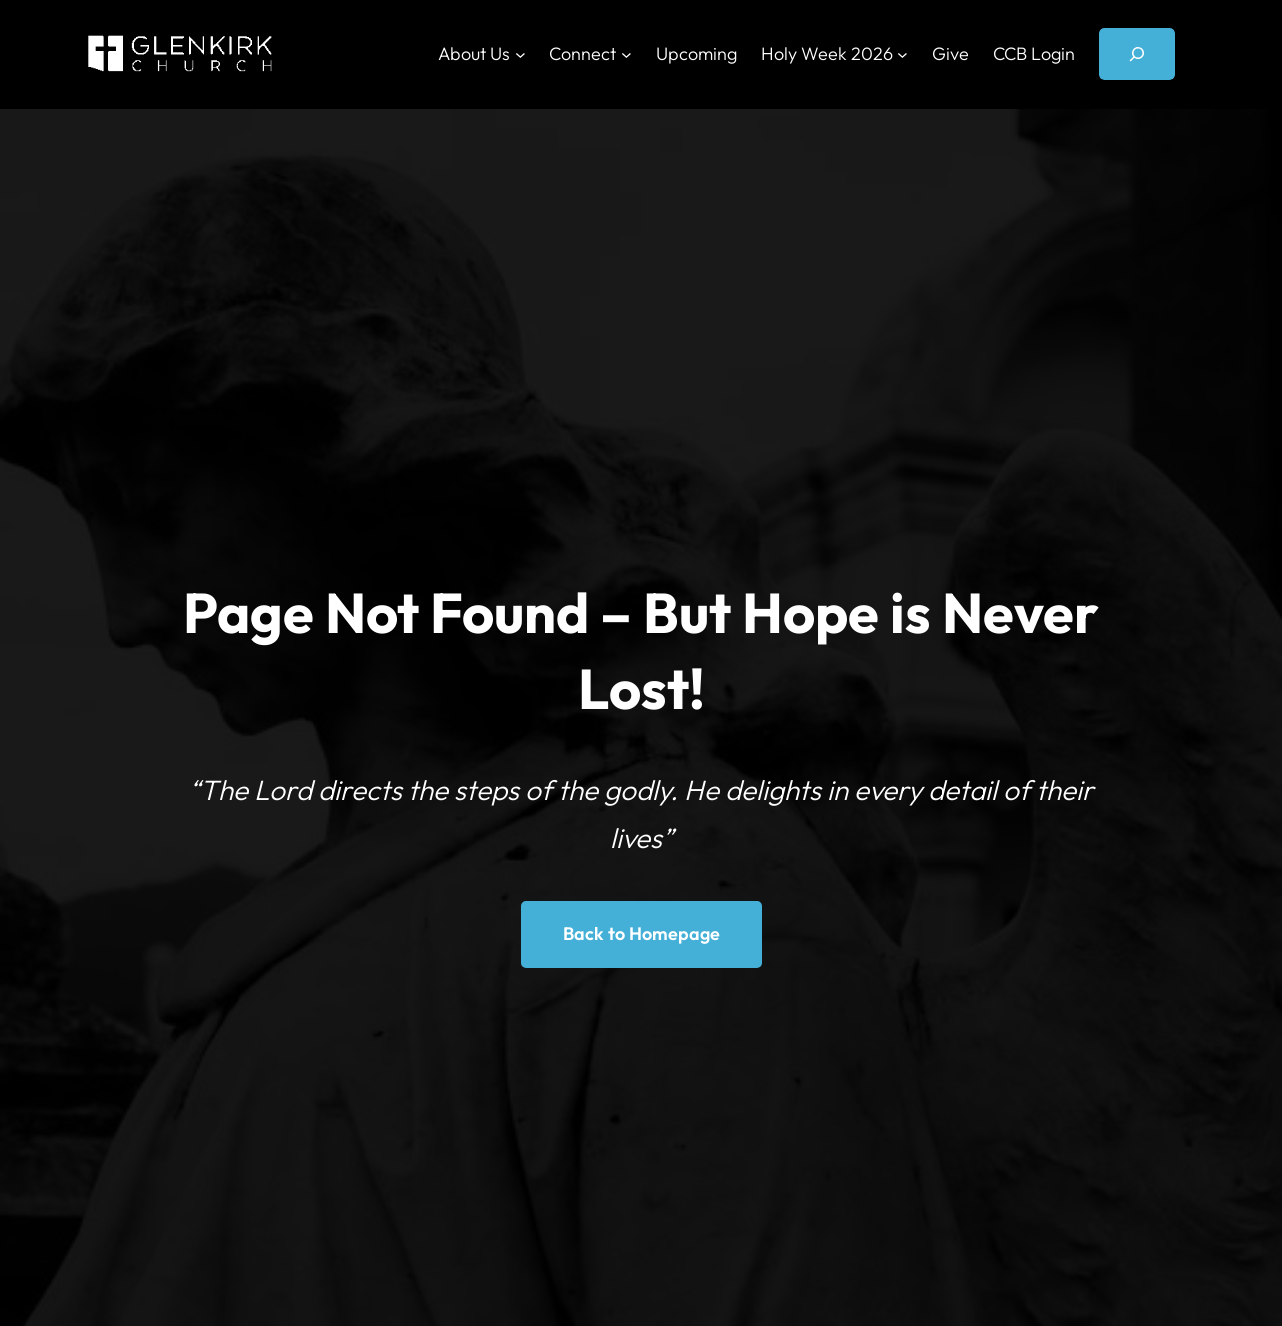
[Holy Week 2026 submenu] (902, 54)
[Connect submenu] (626, 54)
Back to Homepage (641, 933)
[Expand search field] (1137, 54)
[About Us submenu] (520, 54)
